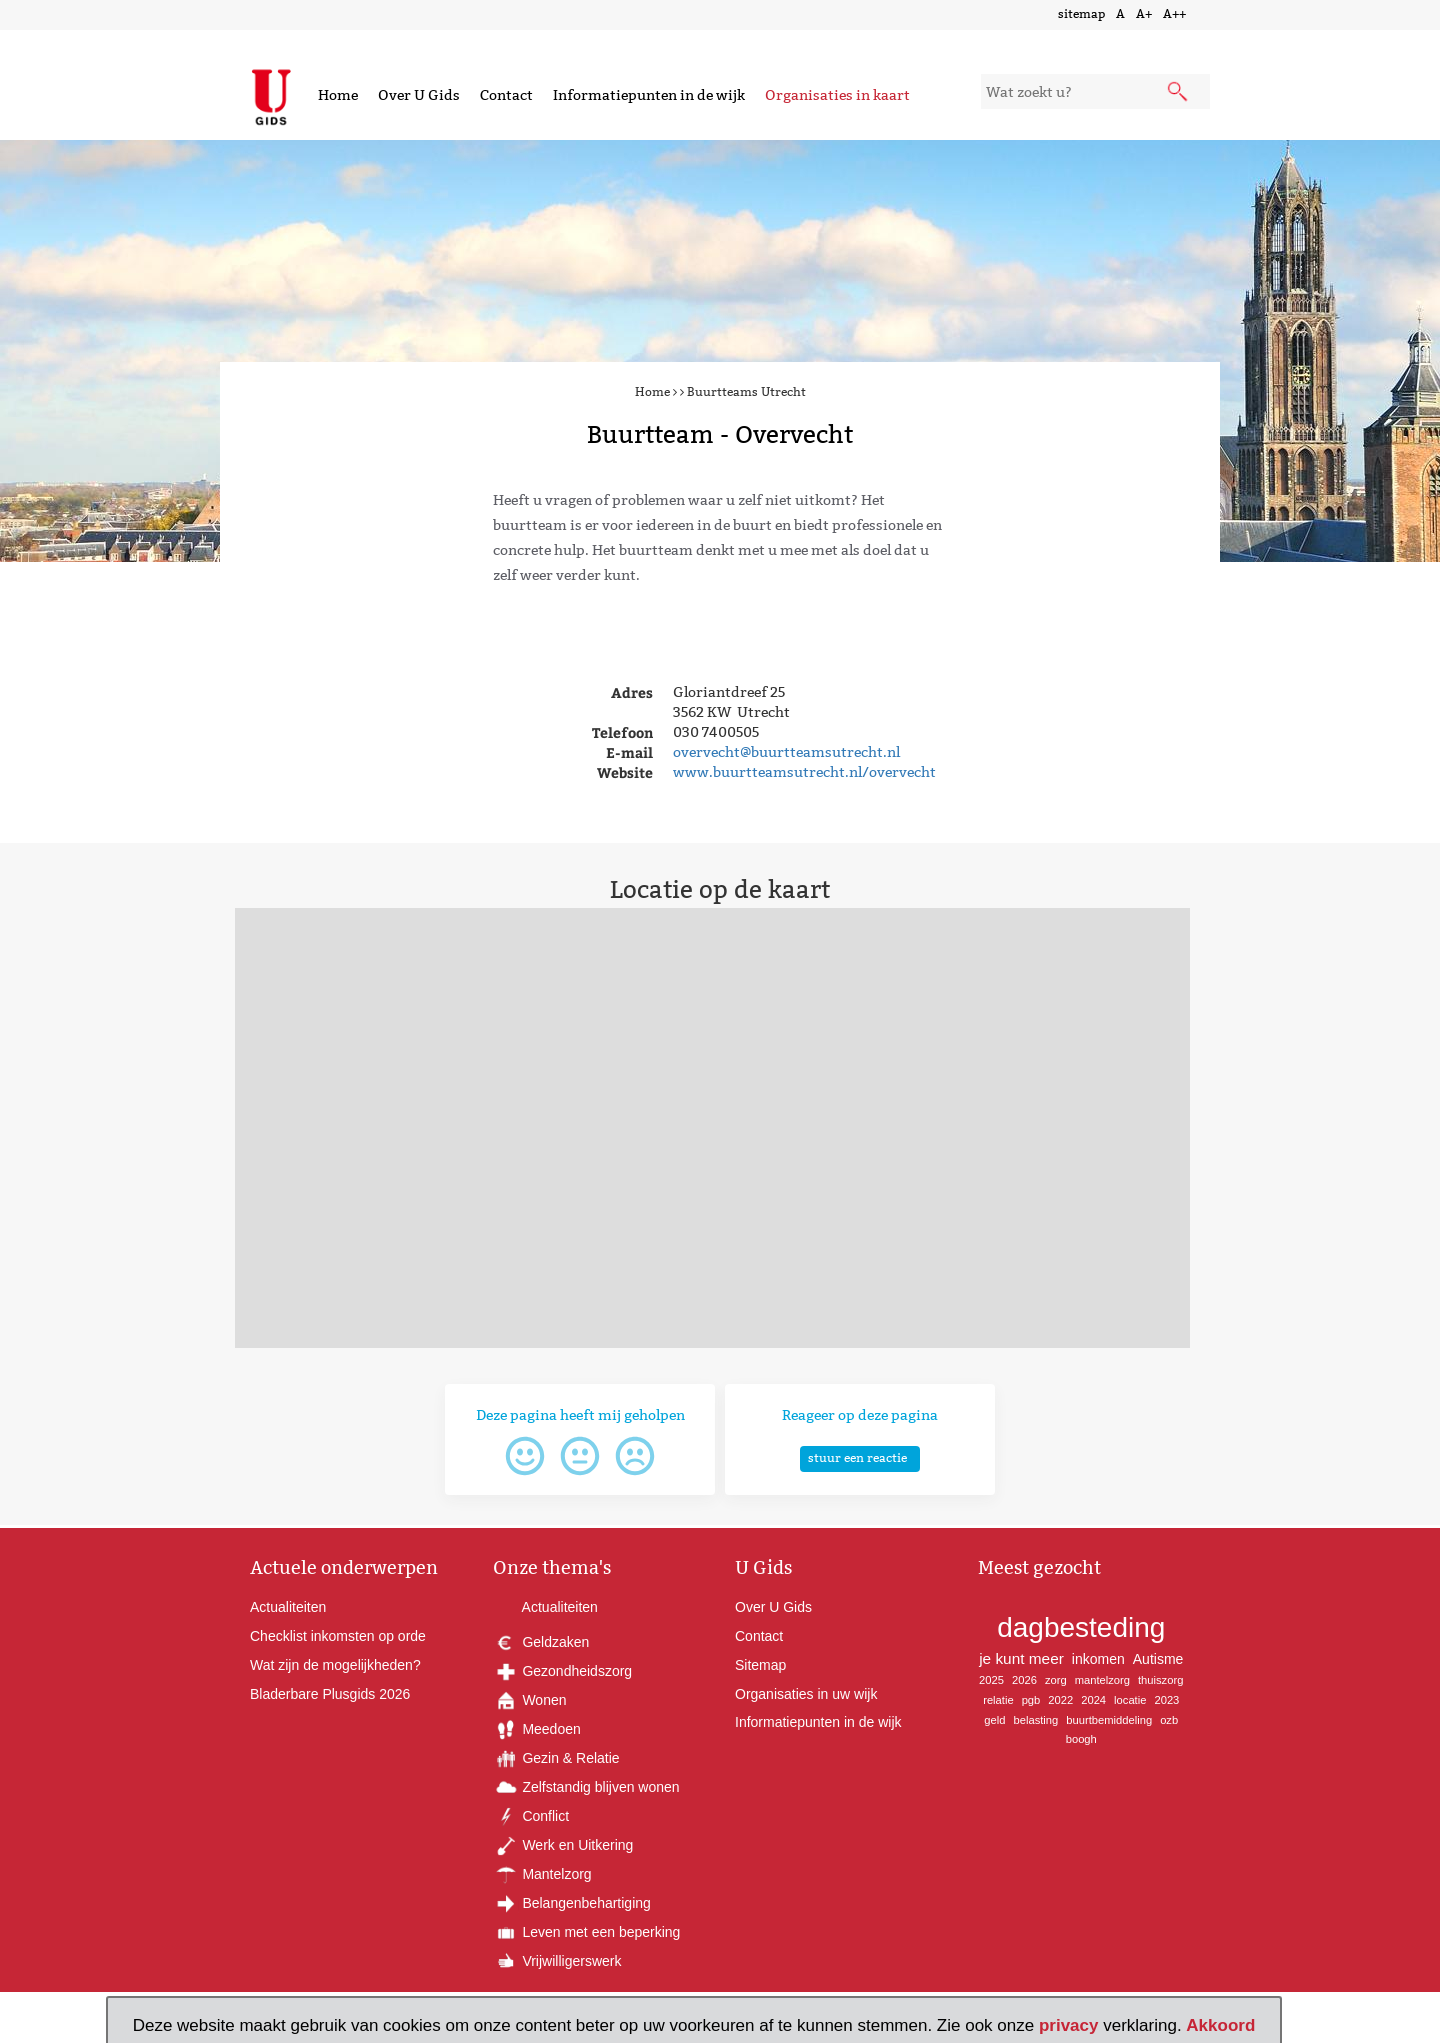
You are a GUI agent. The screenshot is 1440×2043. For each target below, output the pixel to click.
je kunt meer (1021, 1658)
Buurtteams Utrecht (746, 391)
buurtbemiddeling (1109, 1720)
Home (338, 95)
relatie (998, 1700)
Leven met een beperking (587, 1932)
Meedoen (537, 1729)
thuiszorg (1160, 1680)
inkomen (1098, 1659)
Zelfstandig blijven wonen (586, 1787)
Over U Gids (419, 95)
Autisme (1158, 1659)
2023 (1166, 1700)
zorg (1056, 1680)
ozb (1169, 1720)
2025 (991, 1680)
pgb (1031, 1700)
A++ (1174, 13)
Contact (506, 95)
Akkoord (1220, 2025)
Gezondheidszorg (563, 1671)
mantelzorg (1102, 1680)
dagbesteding (1081, 1627)
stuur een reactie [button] (857, 1457)
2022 (1060, 1700)
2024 (1093, 1700)
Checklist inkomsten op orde (338, 1636)
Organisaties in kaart (837, 95)
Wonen (530, 1700)
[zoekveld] (1095, 91)
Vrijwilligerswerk (557, 1961)
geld (994, 1720)
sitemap (1081, 13)
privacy (1069, 2025)
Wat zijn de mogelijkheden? (335, 1665)
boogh (1081, 1739)
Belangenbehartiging (572, 1903)
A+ (1144, 13)
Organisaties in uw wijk (806, 1694)
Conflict (531, 1816)
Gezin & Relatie (556, 1758)
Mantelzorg (542, 1874)
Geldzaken (541, 1642)
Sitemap (760, 1665)
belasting (1035, 1720)
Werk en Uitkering (563, 1845)
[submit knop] (1179, 93)
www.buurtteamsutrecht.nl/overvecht (804, 772)
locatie (1130, 1700)
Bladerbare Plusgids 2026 (330, 1694)
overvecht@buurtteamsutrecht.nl (786, 752)
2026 (1024, 1680)
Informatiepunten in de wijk (649, 95)
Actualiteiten (288, 1607)
